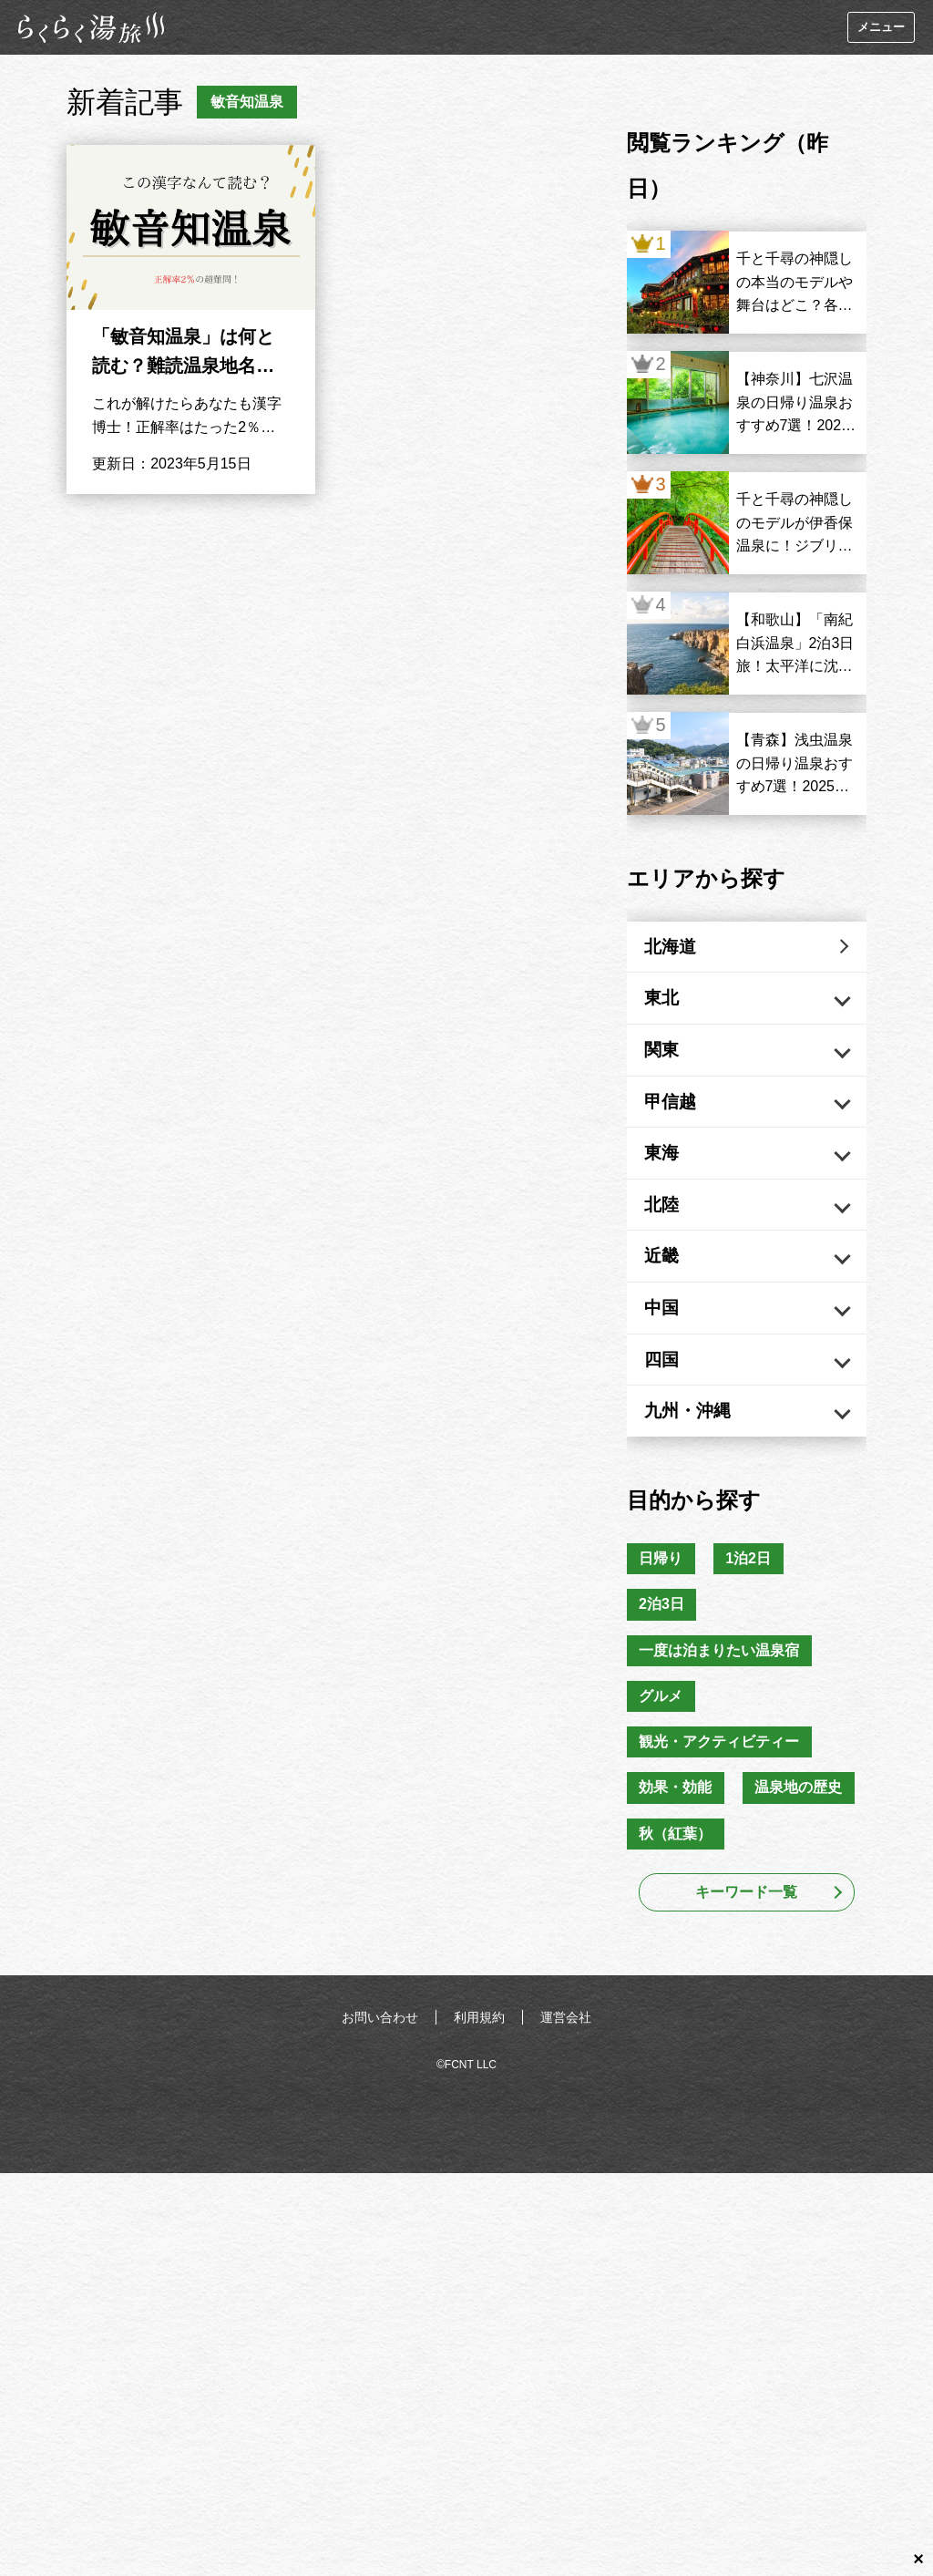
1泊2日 (752, 1599)
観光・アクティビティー (721, 1789)
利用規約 (479, 2068)
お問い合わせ (380, 2068)
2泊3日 (663, 1646)
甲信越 (679, 1116)
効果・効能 (677, 1836)
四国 (670, 1394)
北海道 (679, 949)
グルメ (662, 1741)
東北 (670, 1004)
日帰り (662, 1599)
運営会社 (565, 2068)
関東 (670, 1060)
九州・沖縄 (697, 1449)
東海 (670, 1171)
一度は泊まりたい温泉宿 (721, 1694)
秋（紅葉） (677, 1883)
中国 (670, 1338)
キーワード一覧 (746, 1943)
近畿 (670, 1283)
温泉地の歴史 (802, 1836)
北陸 (670, 1227)
